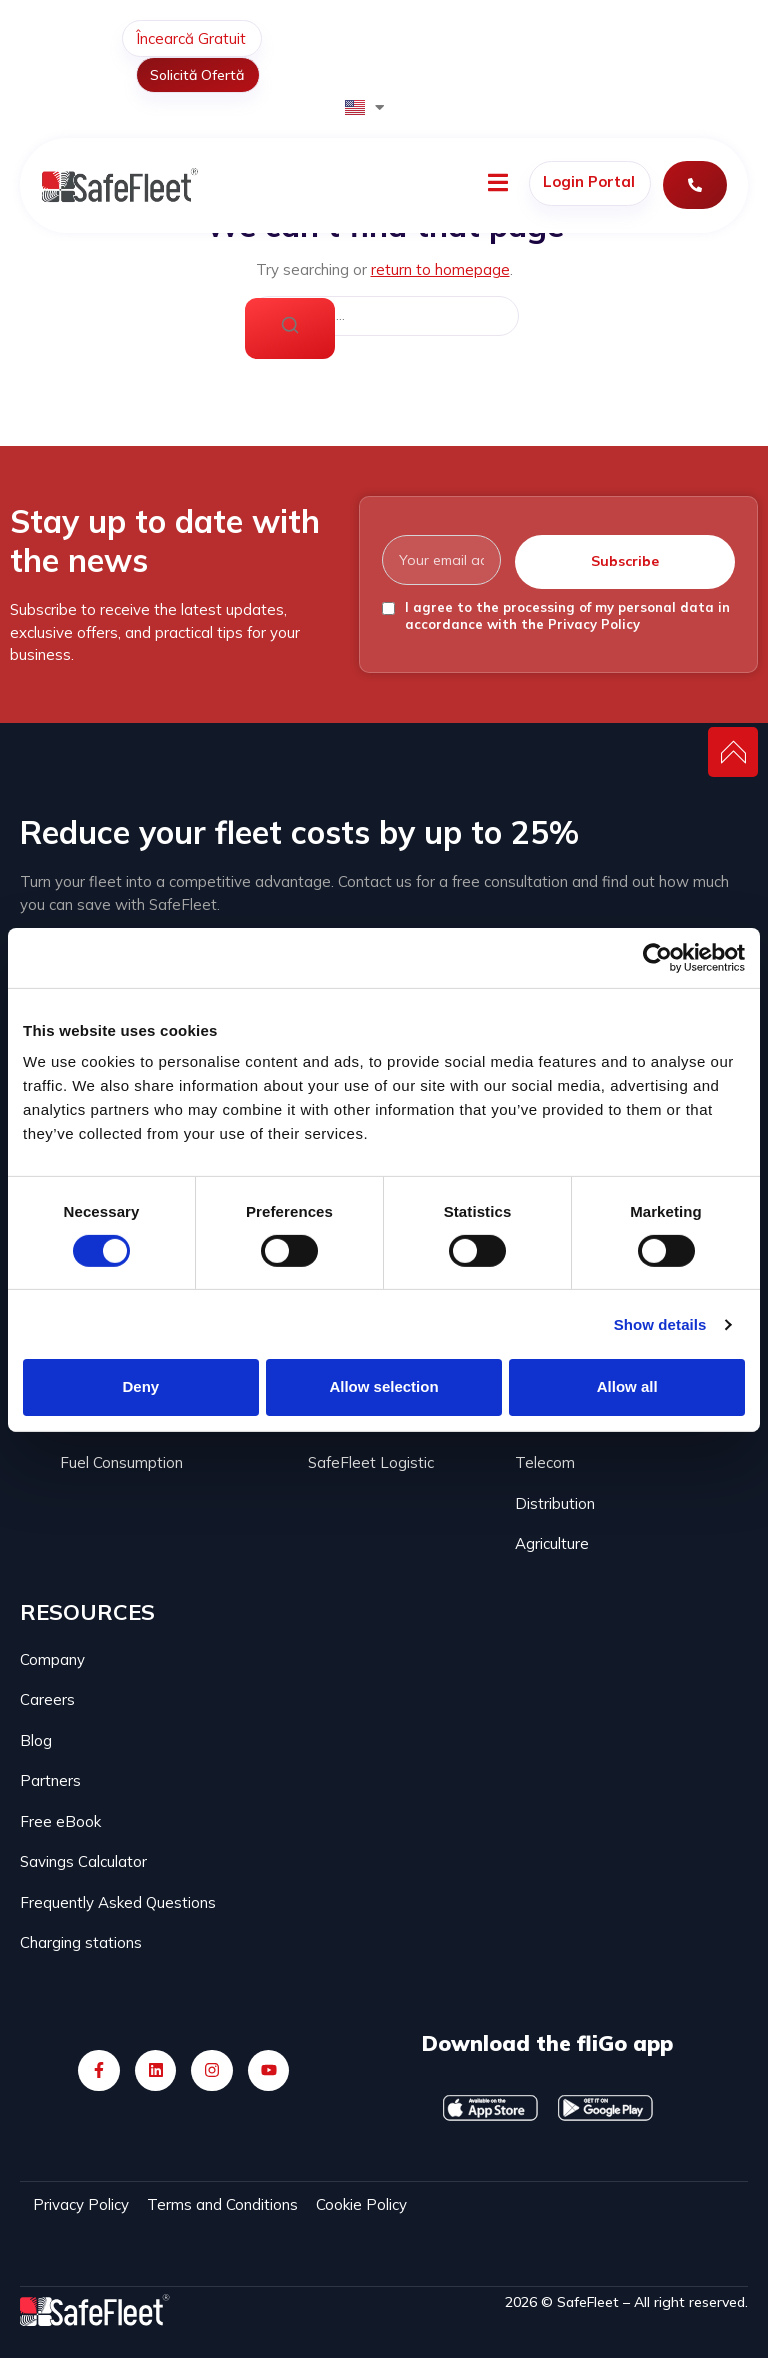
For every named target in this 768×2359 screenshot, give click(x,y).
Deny (140, 1386)
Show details (660, 1324)
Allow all (627, 1386)
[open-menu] (498, 185)
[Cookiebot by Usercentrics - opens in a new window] (657, 957)
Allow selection (383, 1386)
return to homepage (440, 269)
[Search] (290, 328)
